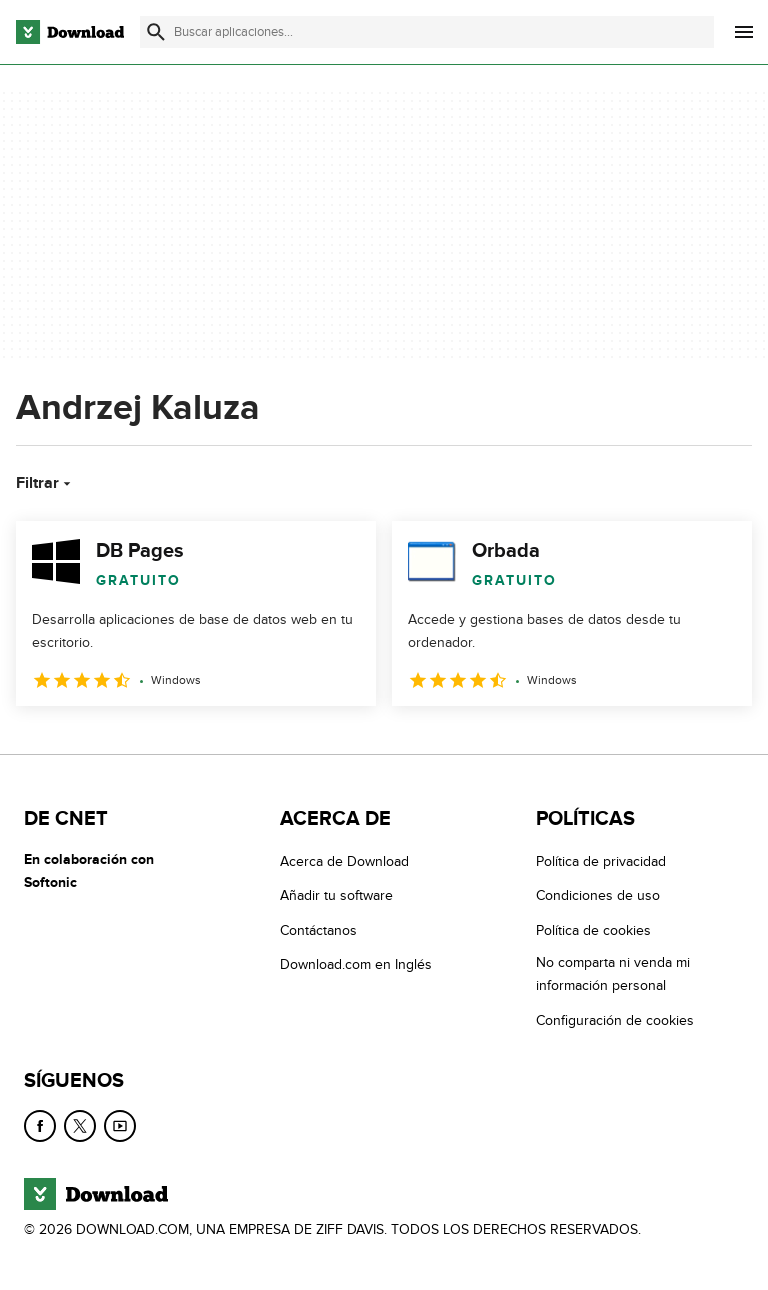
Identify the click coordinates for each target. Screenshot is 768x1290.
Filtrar (45, 483)
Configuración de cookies (615, 1020)
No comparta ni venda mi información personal (613, 974)
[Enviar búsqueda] (156, 32)
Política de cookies (593, 930)
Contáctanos (318, 930)
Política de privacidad (601, 861)
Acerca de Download (344, 861)
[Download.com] (70, 32)
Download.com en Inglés (356, 964)
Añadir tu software (336, 895)
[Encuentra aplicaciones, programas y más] (427, 32)
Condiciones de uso (598, 895)
